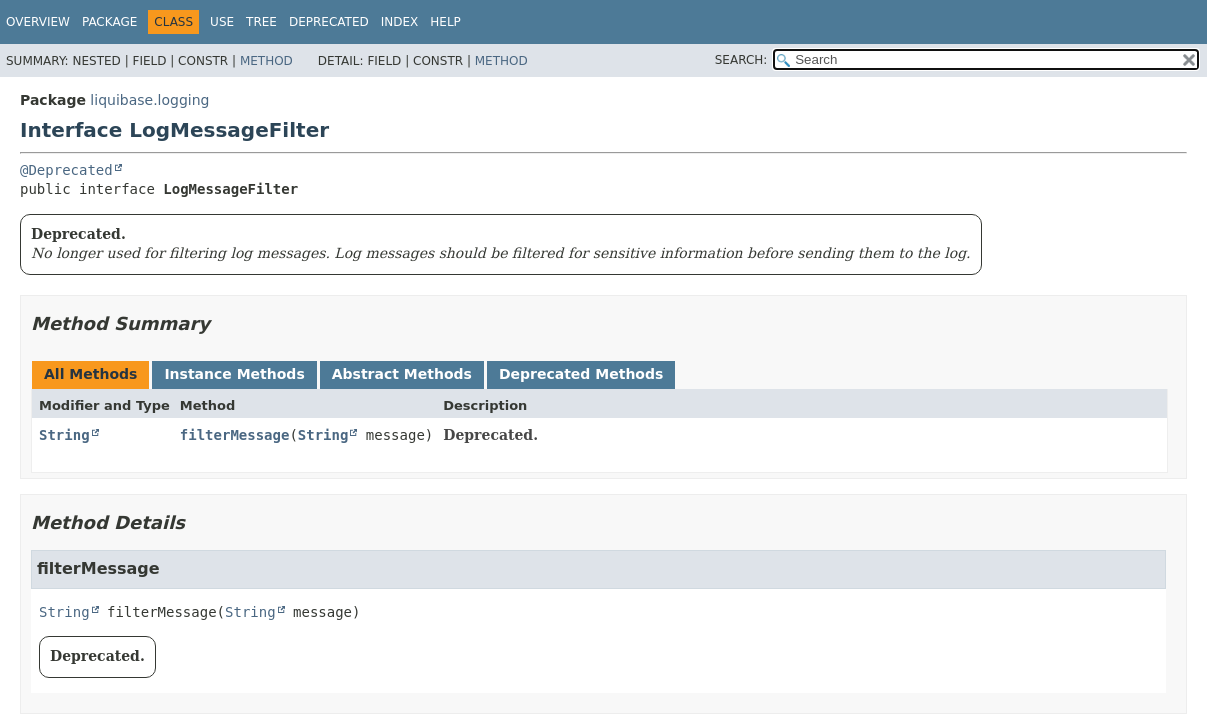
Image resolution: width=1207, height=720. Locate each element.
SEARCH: (741, 60)
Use (222, 22)
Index (400, 22)
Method (266, 61)
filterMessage (235, 435)
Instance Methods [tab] (234, 374)
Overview (38, 22)
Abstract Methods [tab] (402, 374)
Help (445, 22)
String (64, 435)
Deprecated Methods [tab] (581, 374)
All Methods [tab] (90, 374)
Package (109, 22)
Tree (261, 22)
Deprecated (329, 22)
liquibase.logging (149, 100)
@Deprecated (66, 170)
